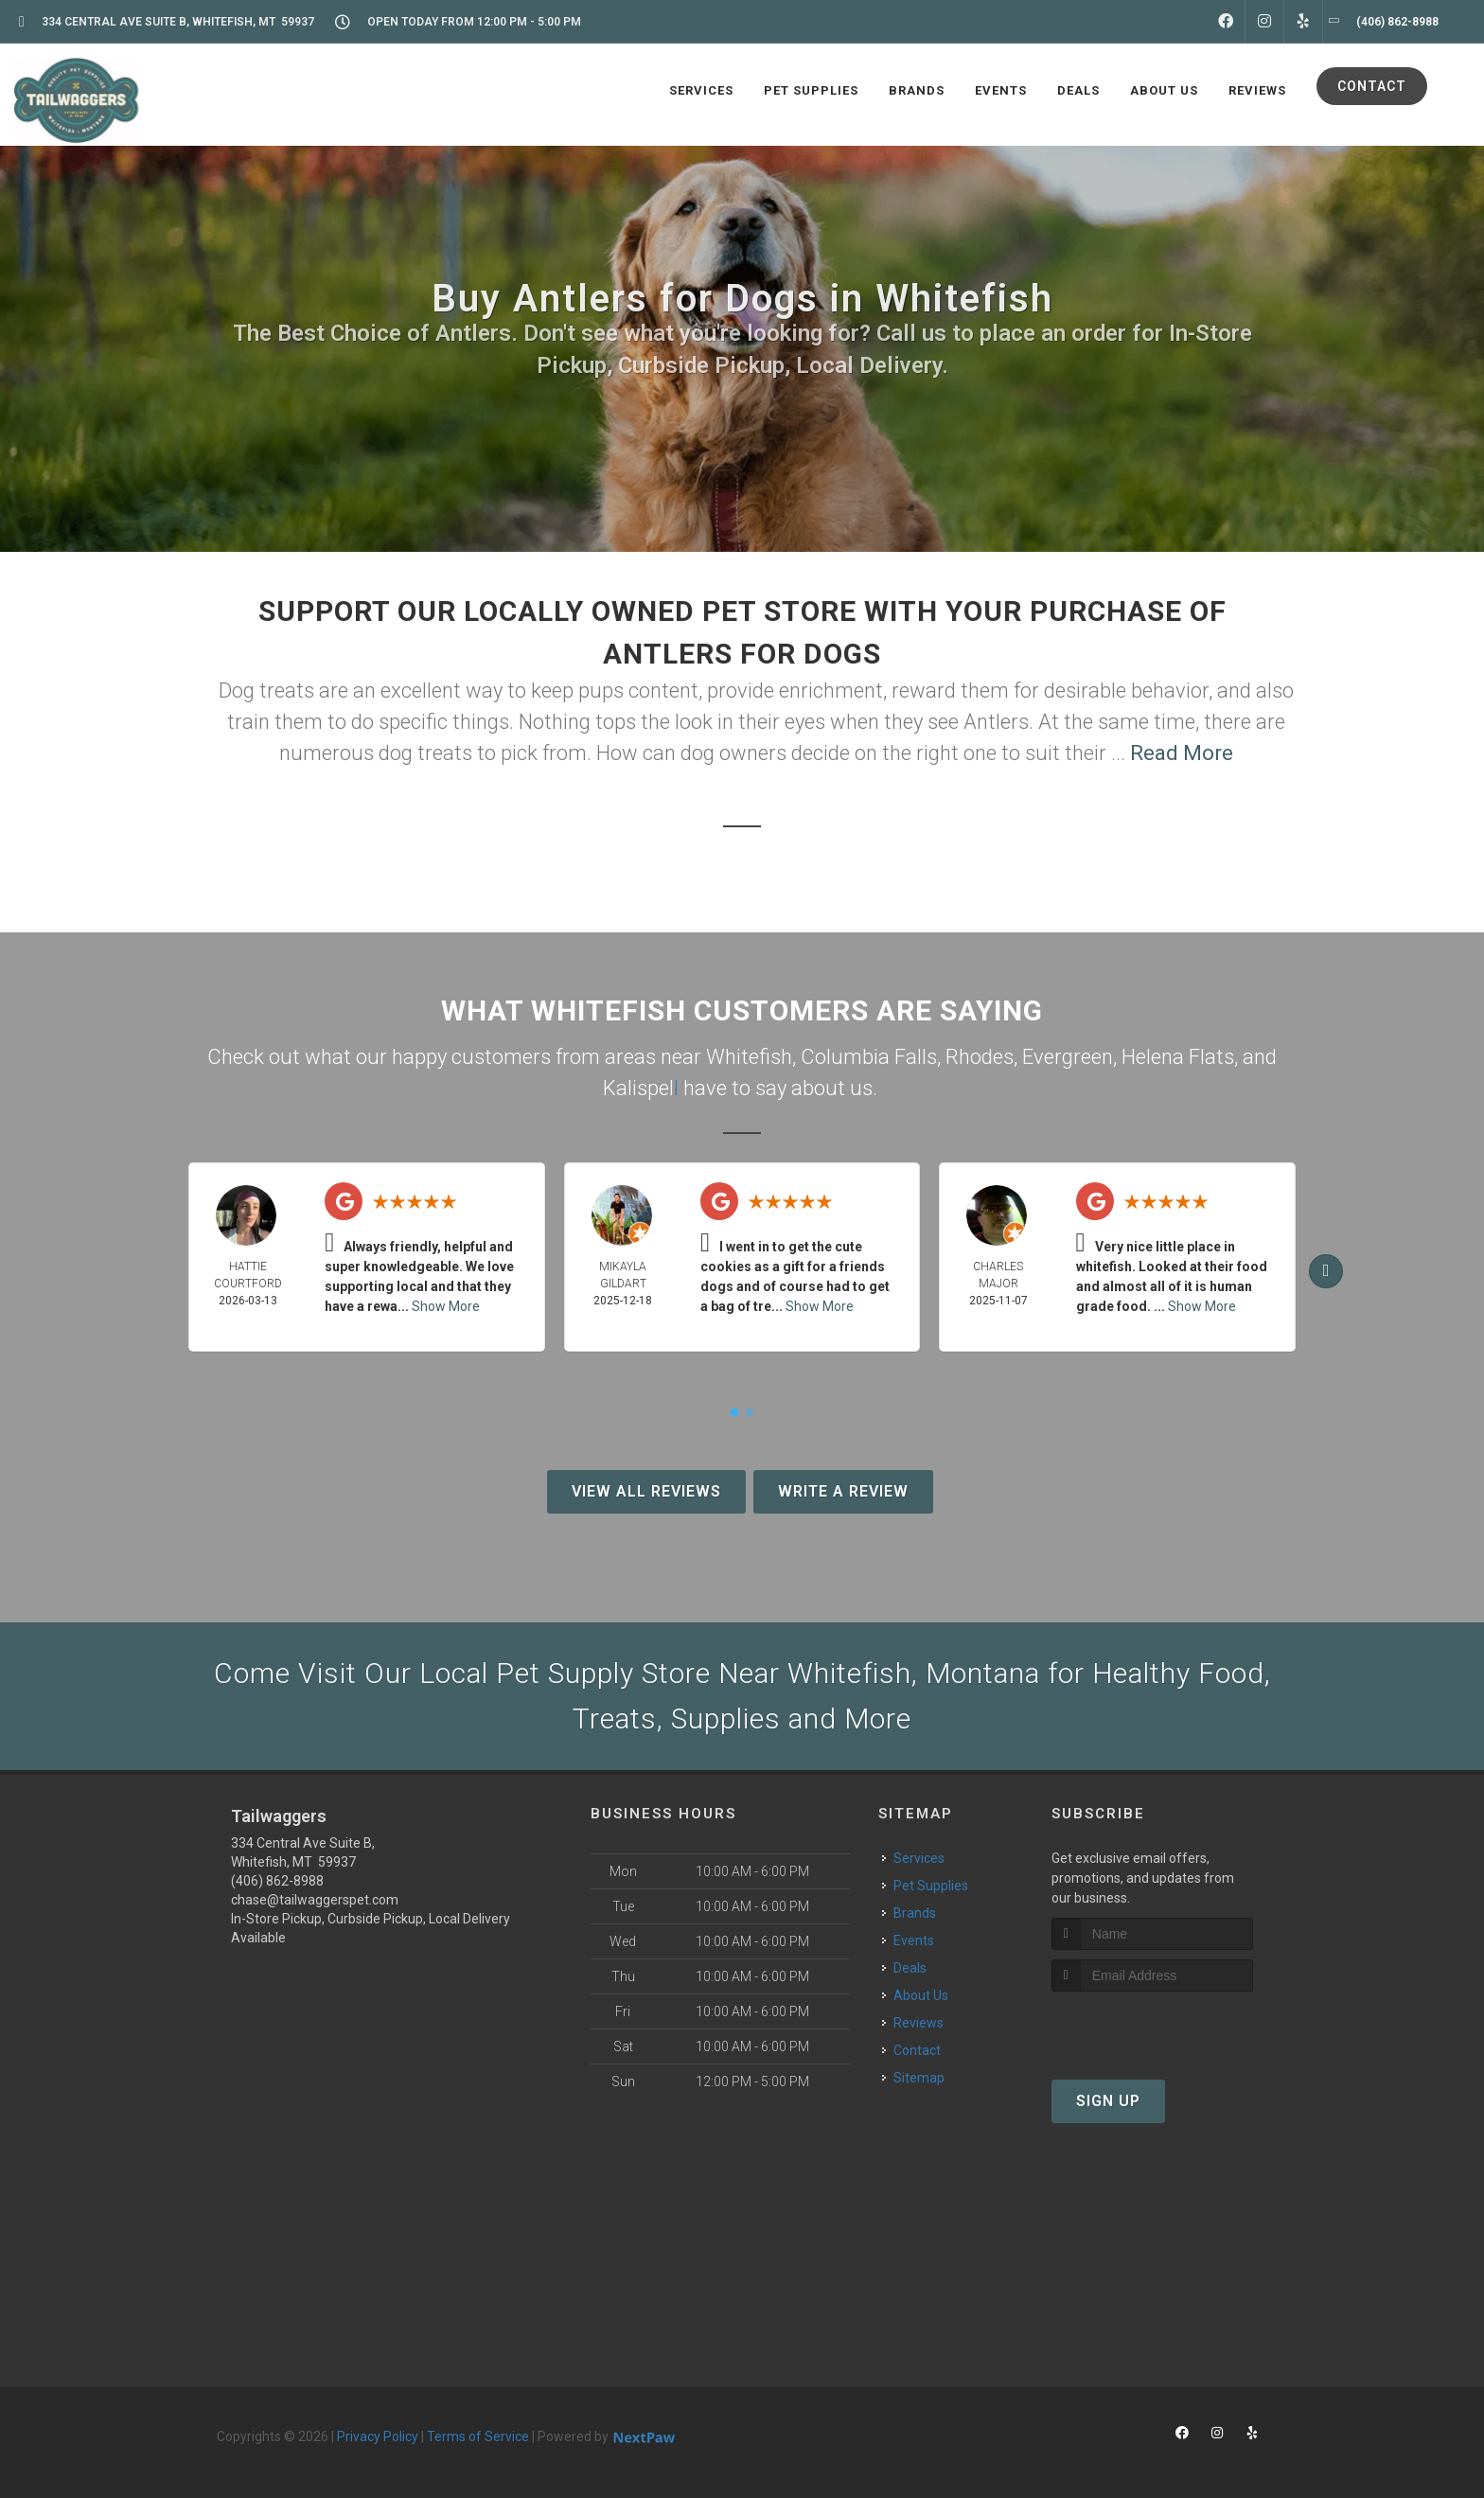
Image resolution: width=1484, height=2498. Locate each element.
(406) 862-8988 (277, 1880)
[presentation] (1152, 2027)
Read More (1181, 753)
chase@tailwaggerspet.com (314, 1899)
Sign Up (1108, 2101)
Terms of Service (478, 2436)
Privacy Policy (377, 2436)
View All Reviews (646, 1491)
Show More (446, 1306)
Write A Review (843, 1491)
